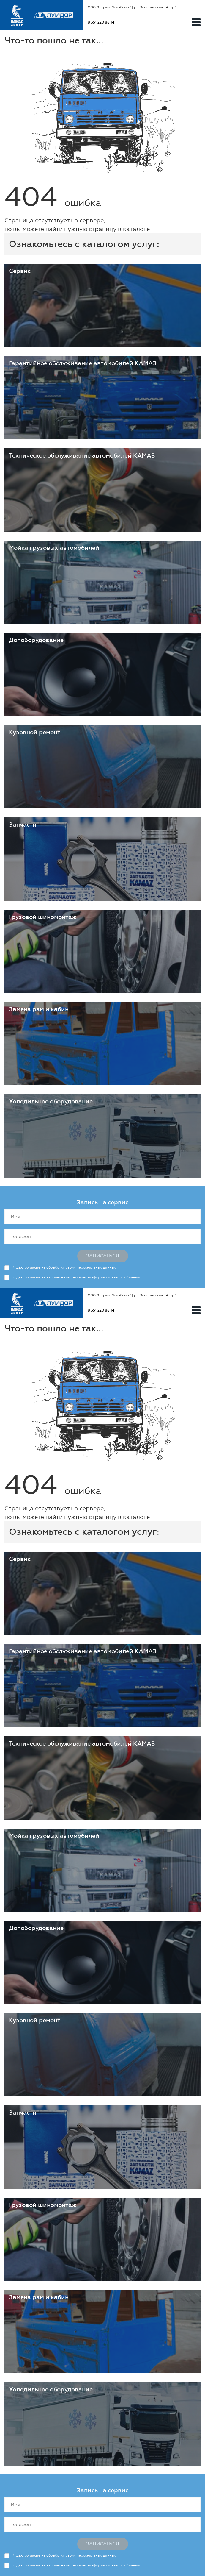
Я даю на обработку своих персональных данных (64, 1267)
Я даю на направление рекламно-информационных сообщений (76, 1277)
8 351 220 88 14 (101, 22)
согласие (32, 1267)
